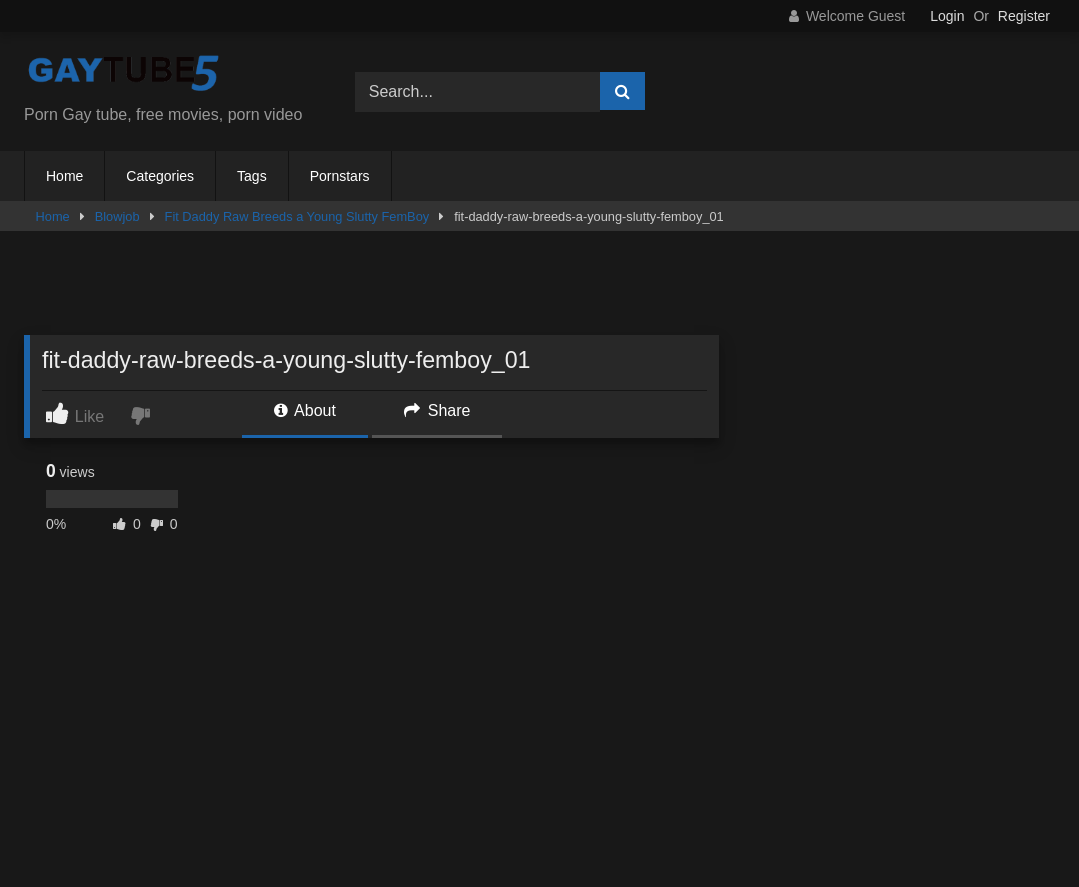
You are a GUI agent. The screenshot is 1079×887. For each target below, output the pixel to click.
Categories (160, 176)
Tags (252, 176)
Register (1024, 16)
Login (947, 16)
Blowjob (117, 216)
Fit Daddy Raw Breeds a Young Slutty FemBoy (297, 216)
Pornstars (340, 176)
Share (437, 410)
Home (64, 176)
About (305, 410)
